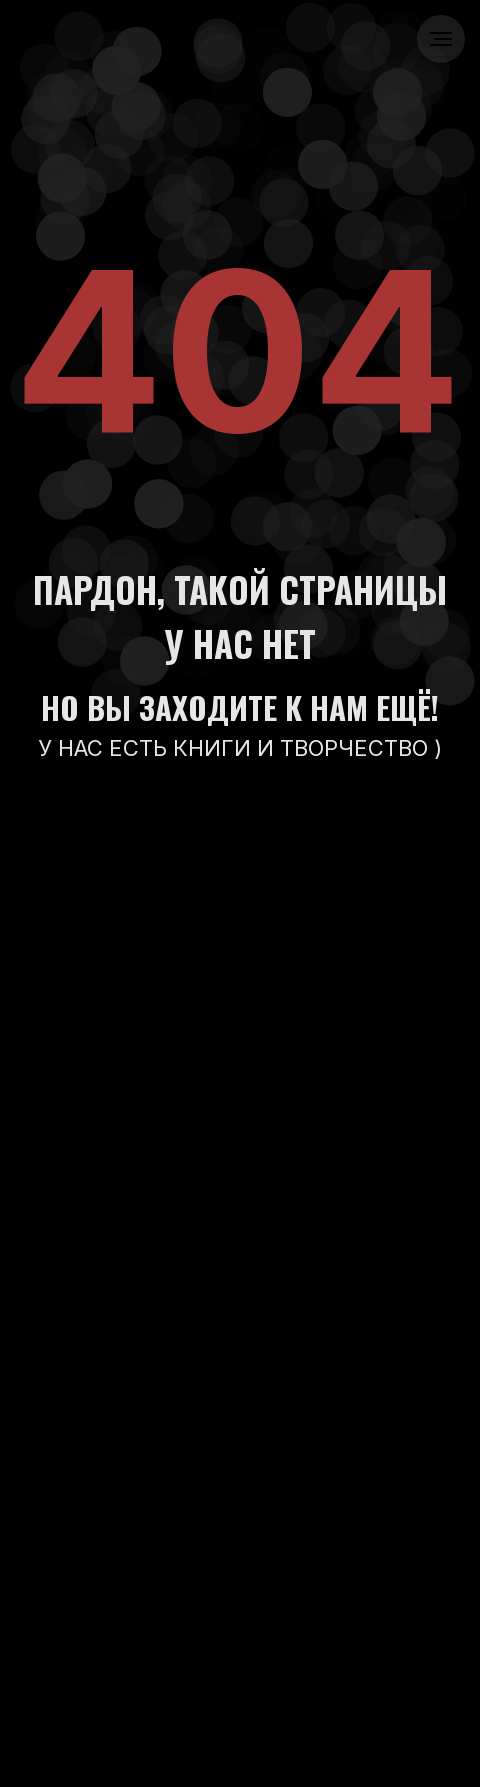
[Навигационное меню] (441, 39)
